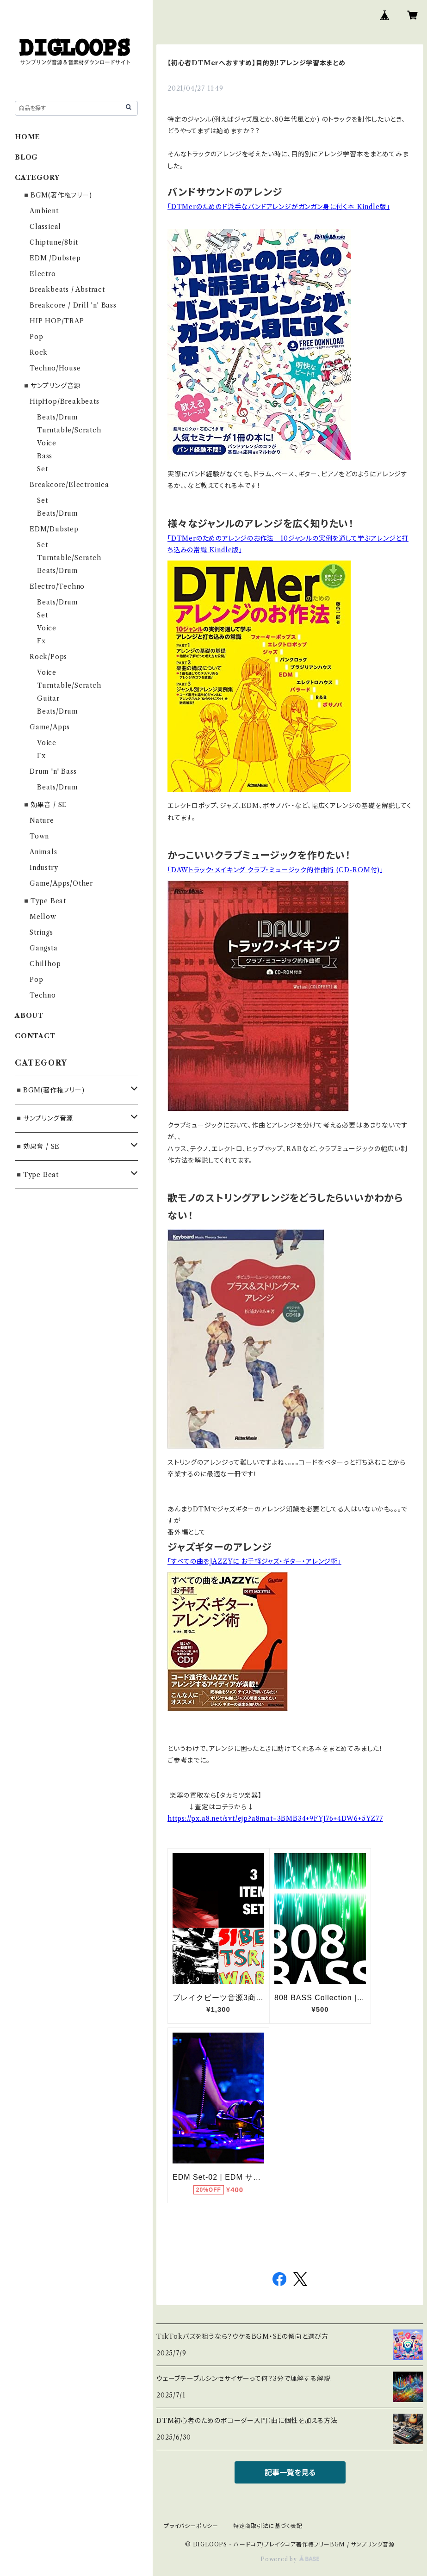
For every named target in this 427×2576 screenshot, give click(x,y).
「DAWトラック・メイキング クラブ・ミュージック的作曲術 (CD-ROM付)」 (275, 870)
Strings (41, 932)
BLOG (26, 157)
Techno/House (55, 368)
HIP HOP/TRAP (57, 321)
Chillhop (45, 964)
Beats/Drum (57, 417)
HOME (27, 137)
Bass (44, 456)
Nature (42, 820)
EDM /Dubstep (55, 258)
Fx (41, 641)
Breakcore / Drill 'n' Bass (73, 305)
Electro (43, 274)
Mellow (43, 916)
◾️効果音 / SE (44, 805)
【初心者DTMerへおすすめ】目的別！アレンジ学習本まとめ (256, 63)
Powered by (289, 2559)
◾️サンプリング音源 (51, 386)
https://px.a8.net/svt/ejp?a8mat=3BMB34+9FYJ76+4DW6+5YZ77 (275, 1818)
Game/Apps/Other (61, 883)
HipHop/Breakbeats (64, 401)
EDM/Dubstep (54, 529)
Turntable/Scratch (69, 430)
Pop (36, 337)
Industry (44, 867)
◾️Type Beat (44, 901)
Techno (43, 995)
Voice (46, 443)
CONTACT (35, 1036)
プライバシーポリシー (191, 2525)
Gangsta (44, 948)
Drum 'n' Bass (53, 771)
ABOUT (29, 1015)
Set (42, 469)
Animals (43, 852)
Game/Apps (50, 727)
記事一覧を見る (290, 2472)
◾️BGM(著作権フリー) (57, 195)
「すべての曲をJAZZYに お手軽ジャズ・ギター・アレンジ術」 (254, 1561)
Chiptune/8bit (54, 242)
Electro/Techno (57, 586)
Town (39, 836)
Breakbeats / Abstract (67, 289)
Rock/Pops (48, 657)
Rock (39, 352)
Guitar (48, 698)
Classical (45, 226)
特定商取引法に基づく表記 (268, 2525)
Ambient (44, 211)
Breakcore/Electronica (69, 485)
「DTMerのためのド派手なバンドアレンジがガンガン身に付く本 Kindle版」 (278, 207)
